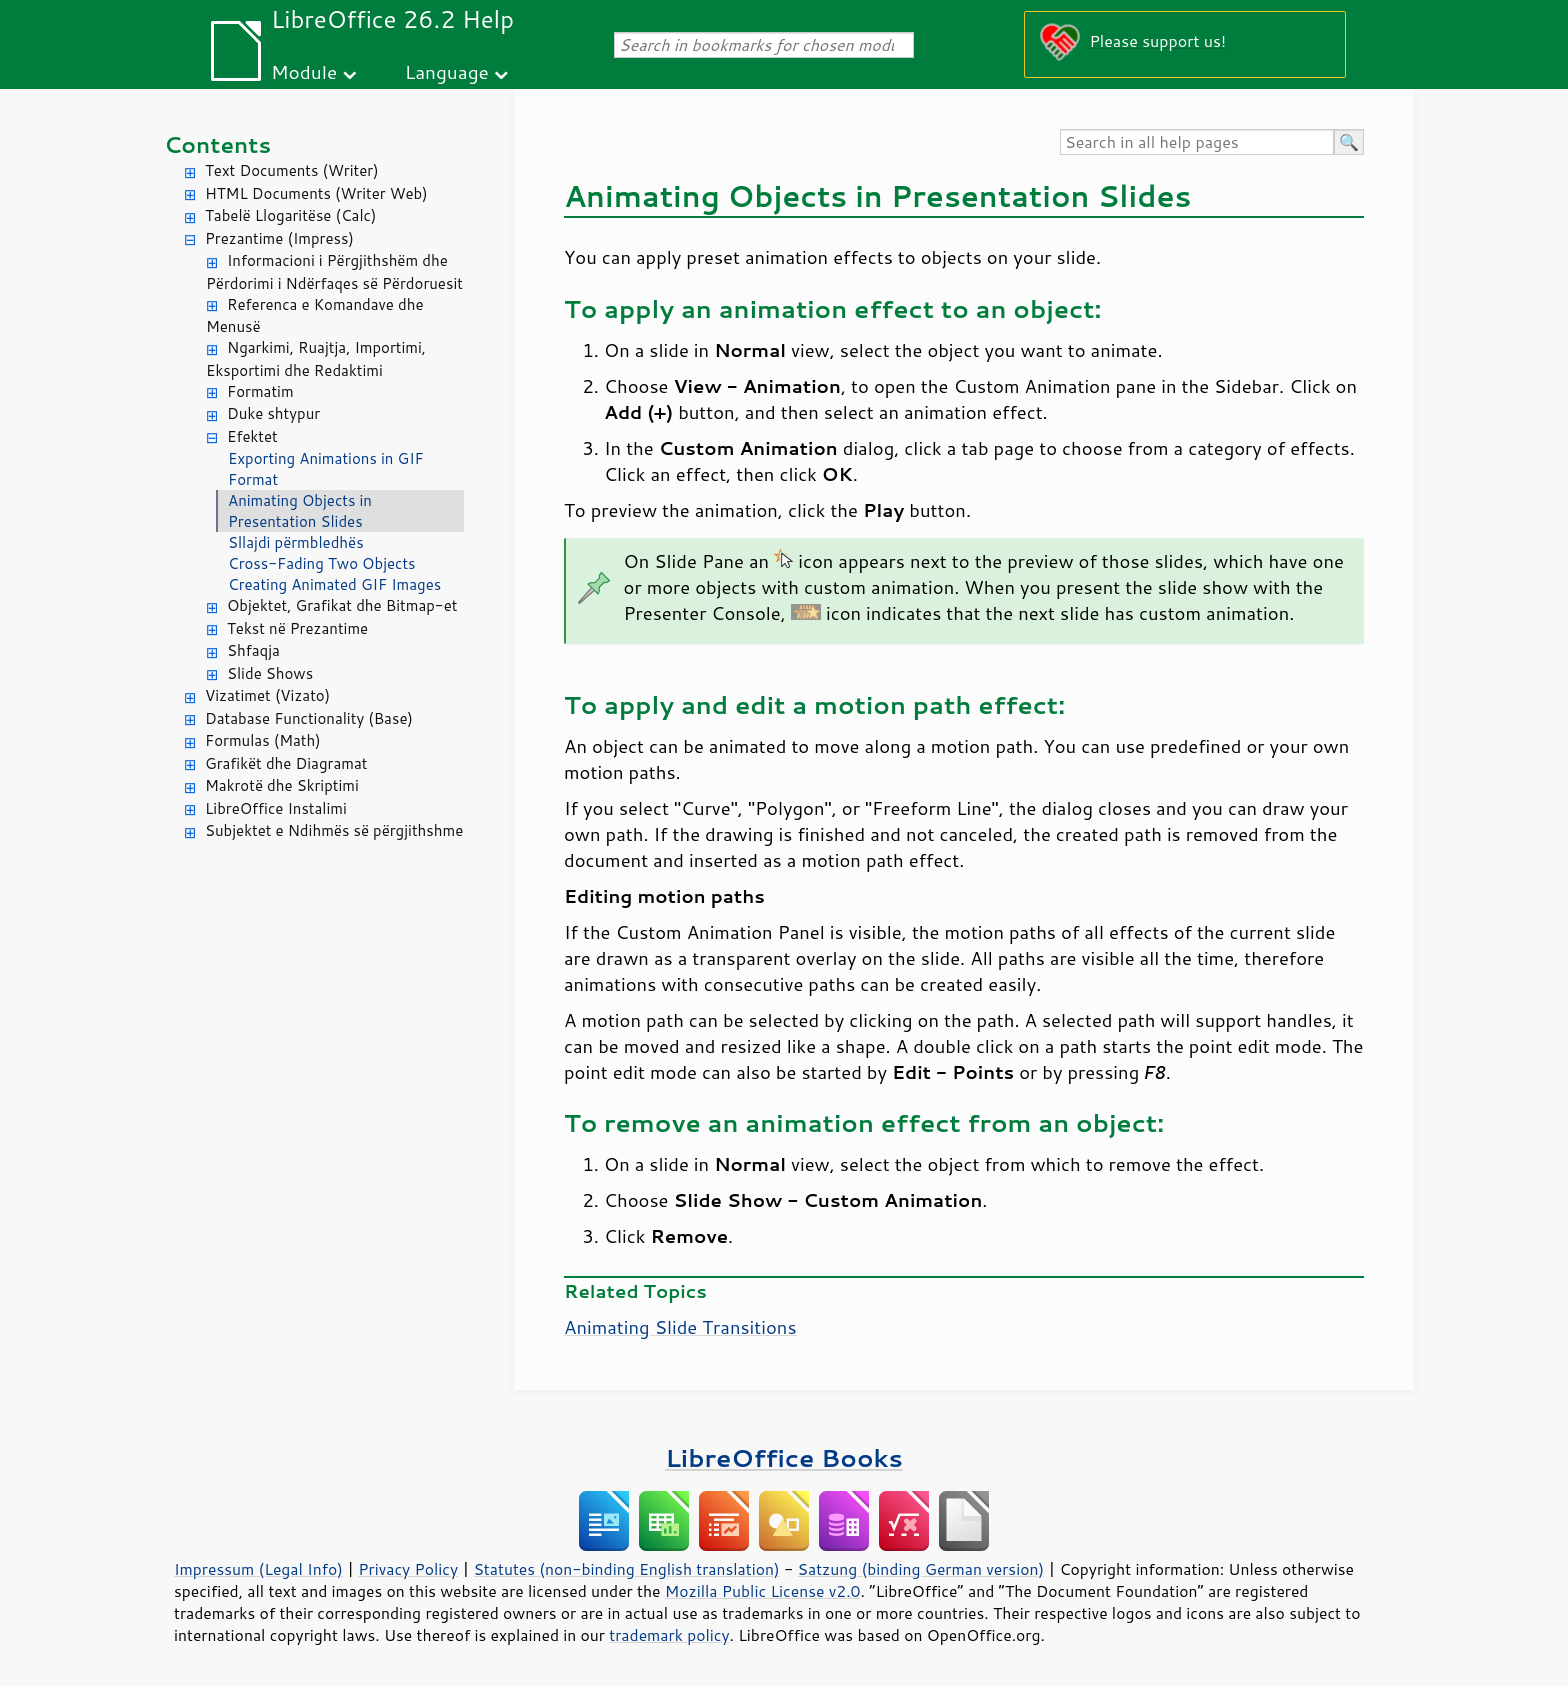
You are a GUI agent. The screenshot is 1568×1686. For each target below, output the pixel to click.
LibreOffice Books (784, 1457)
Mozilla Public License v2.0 (763, 1591)
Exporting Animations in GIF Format (326, 469)
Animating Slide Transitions (680, 1327)
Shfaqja (253, 650)
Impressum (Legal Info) (258, 1569)
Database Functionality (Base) (309, 718)
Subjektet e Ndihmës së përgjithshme (334, 830)
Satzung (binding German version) (921, 1569)
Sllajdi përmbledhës (296, 542)
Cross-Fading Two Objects (322, 563)
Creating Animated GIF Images (334, 584)
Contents (217, 144)
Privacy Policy (408, 1569)
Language (447, 71)
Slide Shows (270, 673)
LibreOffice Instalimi (276, 808)
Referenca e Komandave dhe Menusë (315, 316)
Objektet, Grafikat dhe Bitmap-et (342, 605)
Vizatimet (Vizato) (267, 695)
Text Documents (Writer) (292, 170)
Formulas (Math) (263, 740)
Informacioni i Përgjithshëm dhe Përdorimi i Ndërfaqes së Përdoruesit (334, 272)
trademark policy (669, 1635)
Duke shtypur (273, 413)
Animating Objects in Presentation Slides (300, 511)
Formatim (260, 391)
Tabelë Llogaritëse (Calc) (290, 215)
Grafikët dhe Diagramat (286, 763)
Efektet (252, 436)
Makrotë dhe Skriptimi (282, 785)
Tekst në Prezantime (297, 628)
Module (304, 71)
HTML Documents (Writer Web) (316, 193)
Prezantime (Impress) (279, 238)
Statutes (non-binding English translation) (626, 1569)
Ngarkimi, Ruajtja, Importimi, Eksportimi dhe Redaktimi (316, 359)
